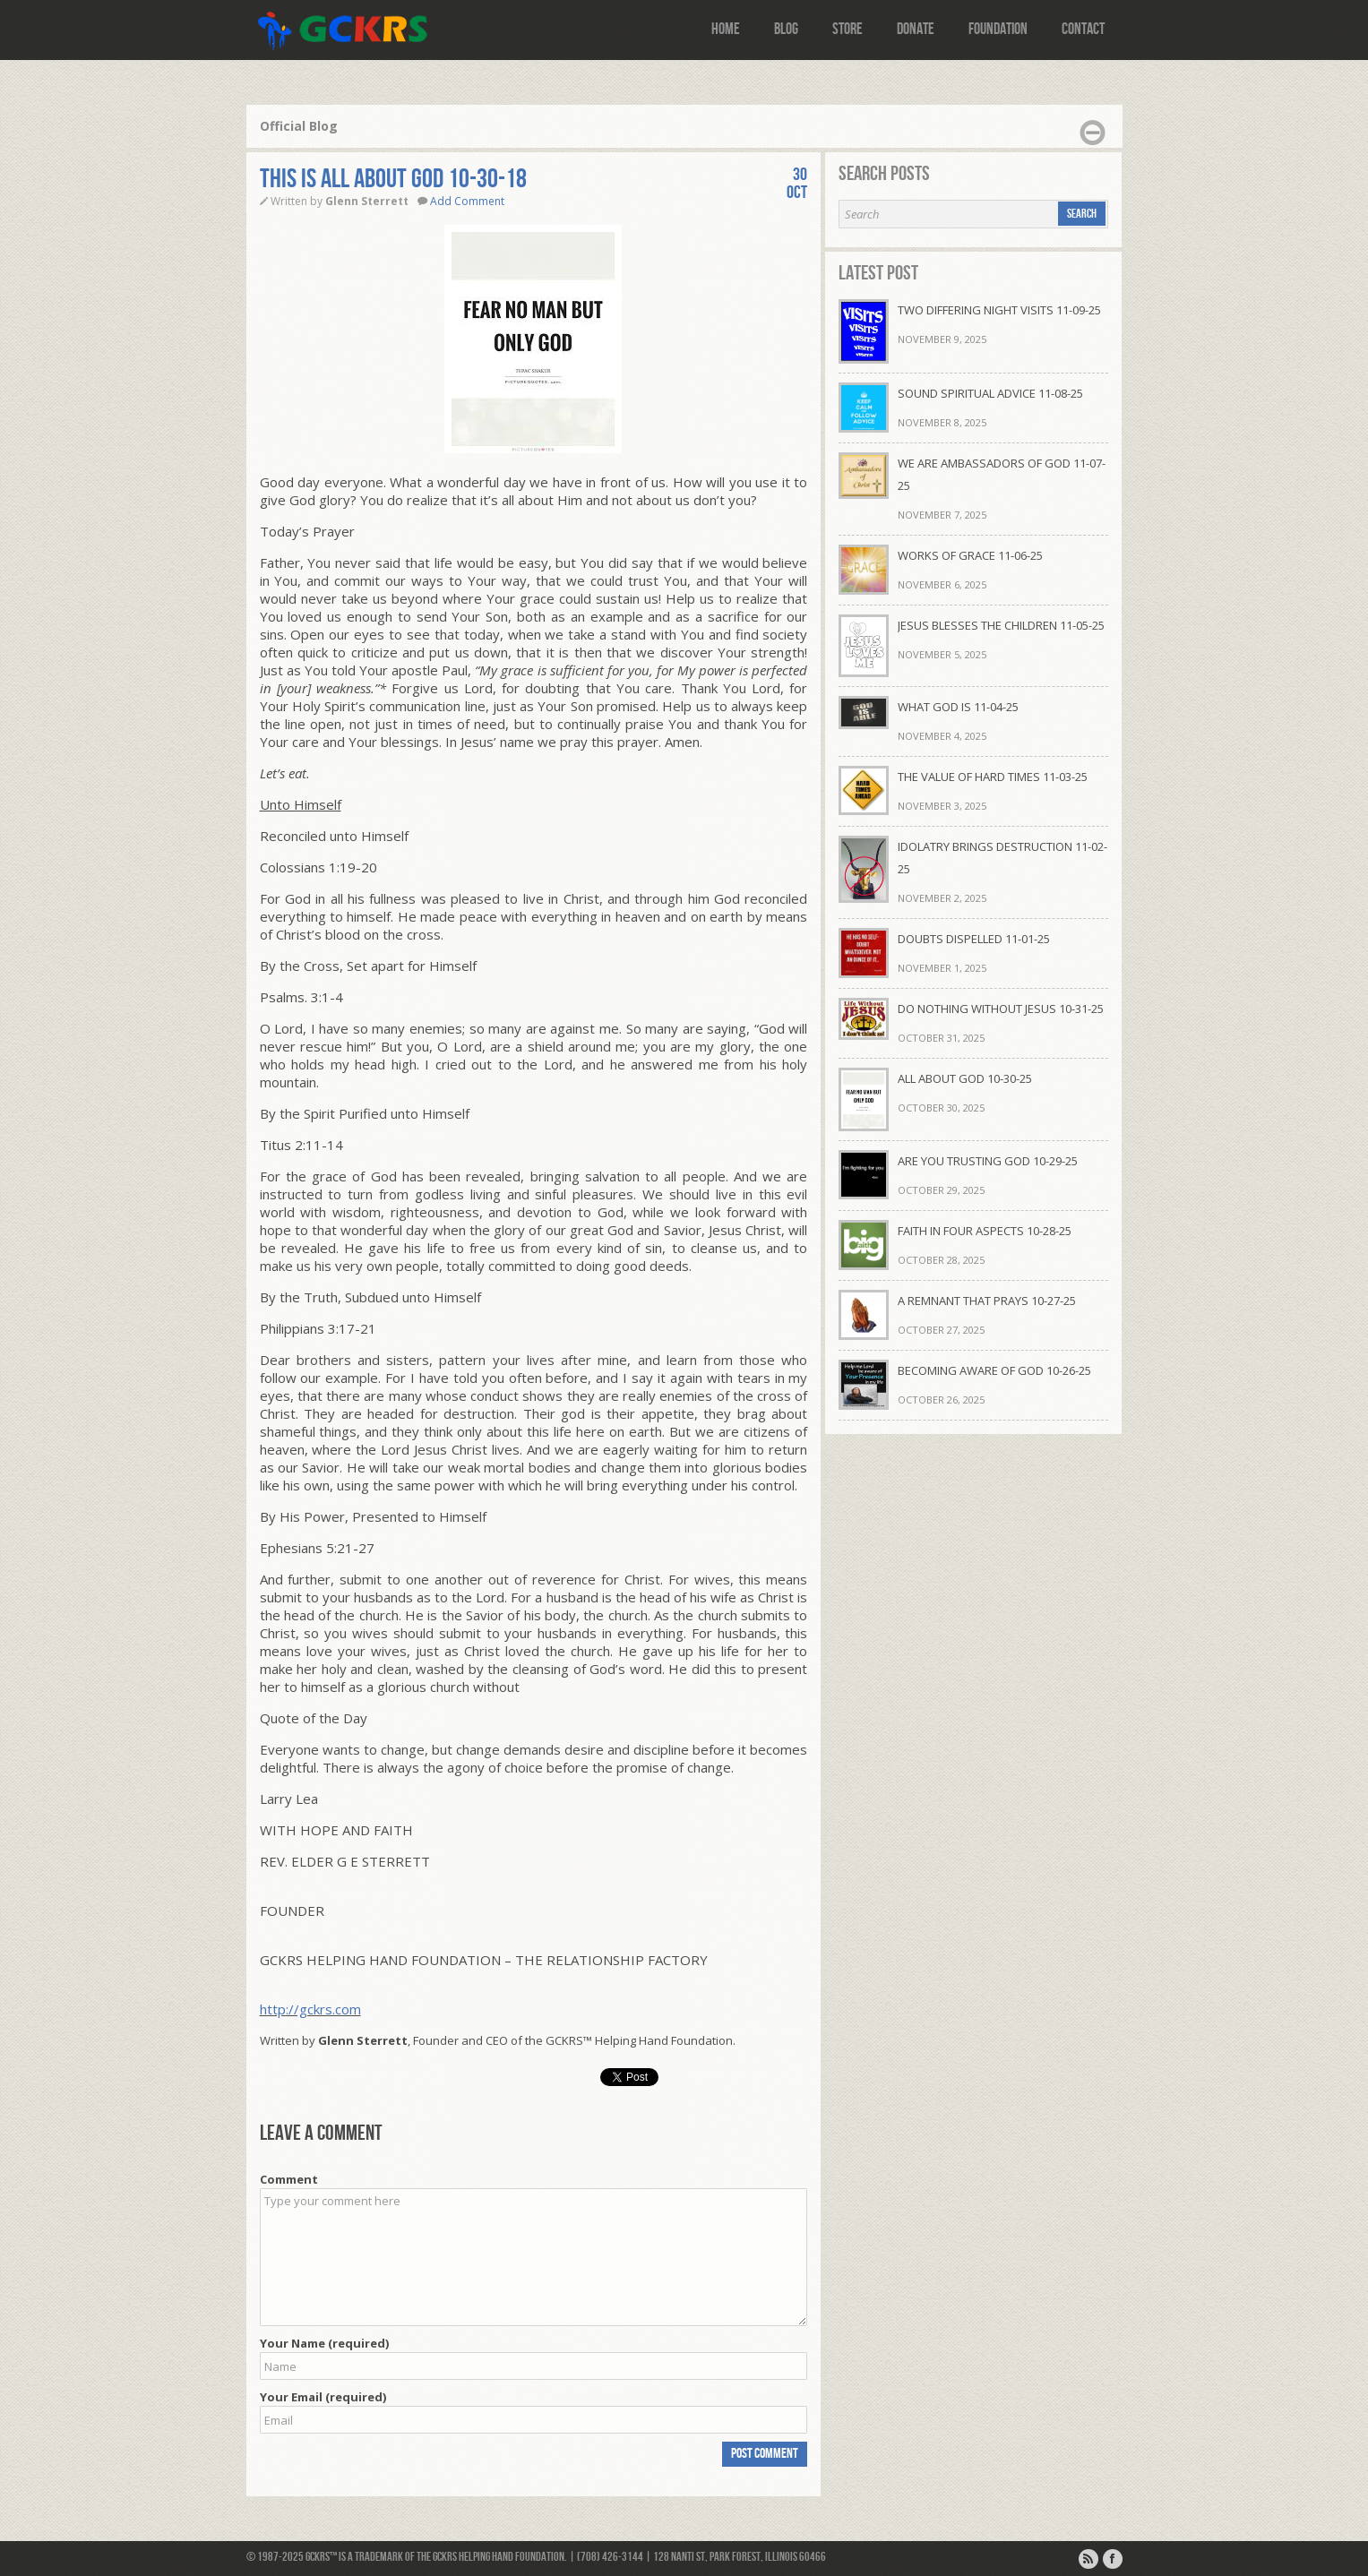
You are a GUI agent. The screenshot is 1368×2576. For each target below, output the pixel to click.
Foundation (998, 29)
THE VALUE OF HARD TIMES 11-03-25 (993, 777)
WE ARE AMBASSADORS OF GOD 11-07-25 (1002, 474)
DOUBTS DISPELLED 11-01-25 (974, 939)
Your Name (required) (324, 2343)
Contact (1083, 29)
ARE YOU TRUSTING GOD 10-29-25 (988, 1161)
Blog (786, 29)
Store (847, 29)
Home (725, 29)
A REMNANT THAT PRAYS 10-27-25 (987, 1300)
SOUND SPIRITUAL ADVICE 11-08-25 (990, 393)
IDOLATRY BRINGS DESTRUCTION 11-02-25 (1002, 857)
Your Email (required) (323, 2397)
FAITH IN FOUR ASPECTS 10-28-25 (984, 1231)
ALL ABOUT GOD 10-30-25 (965, 1078)
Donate (915, 29)
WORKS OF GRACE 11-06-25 (970, 555)
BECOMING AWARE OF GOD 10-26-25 (994, 1370)
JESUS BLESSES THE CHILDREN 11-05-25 (1001, 625)
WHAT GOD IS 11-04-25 (958, 707)
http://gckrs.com (310, 2009)
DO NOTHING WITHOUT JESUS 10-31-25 (1001, 1008)
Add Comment (467, 201)
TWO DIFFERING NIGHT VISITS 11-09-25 (999, 310)
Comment (289, 2179)
